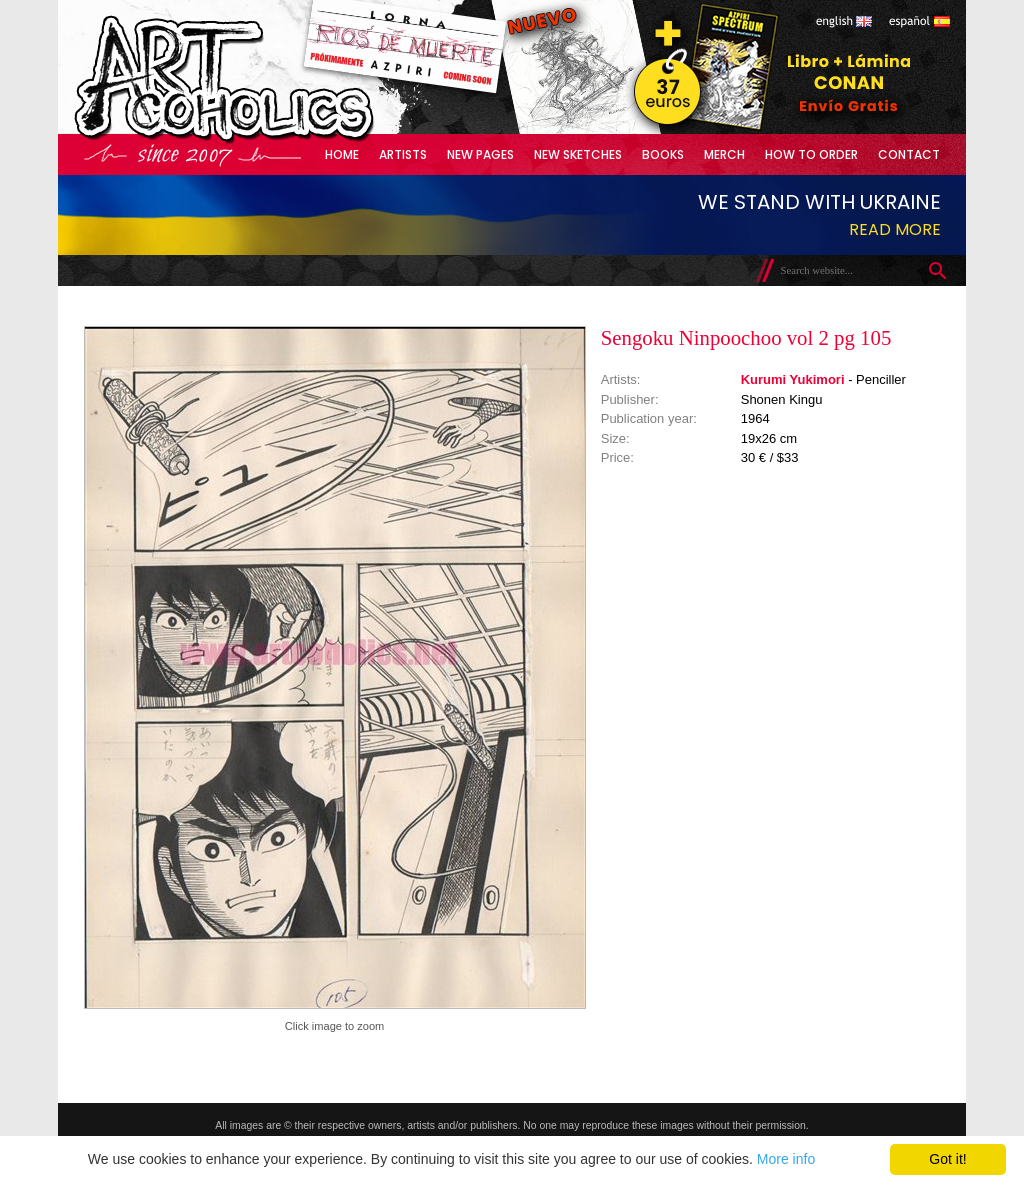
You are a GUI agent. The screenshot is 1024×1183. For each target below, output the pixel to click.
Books (663, 154)
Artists (403, 154)
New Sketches (578, 154)
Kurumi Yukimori (793, 379)
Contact (909, 154)
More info (786, 1159)
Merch (724, 154)
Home (342, 154)
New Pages (480, 154)
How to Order (811, 154)
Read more (895, 229)
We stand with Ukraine (819, 202)
